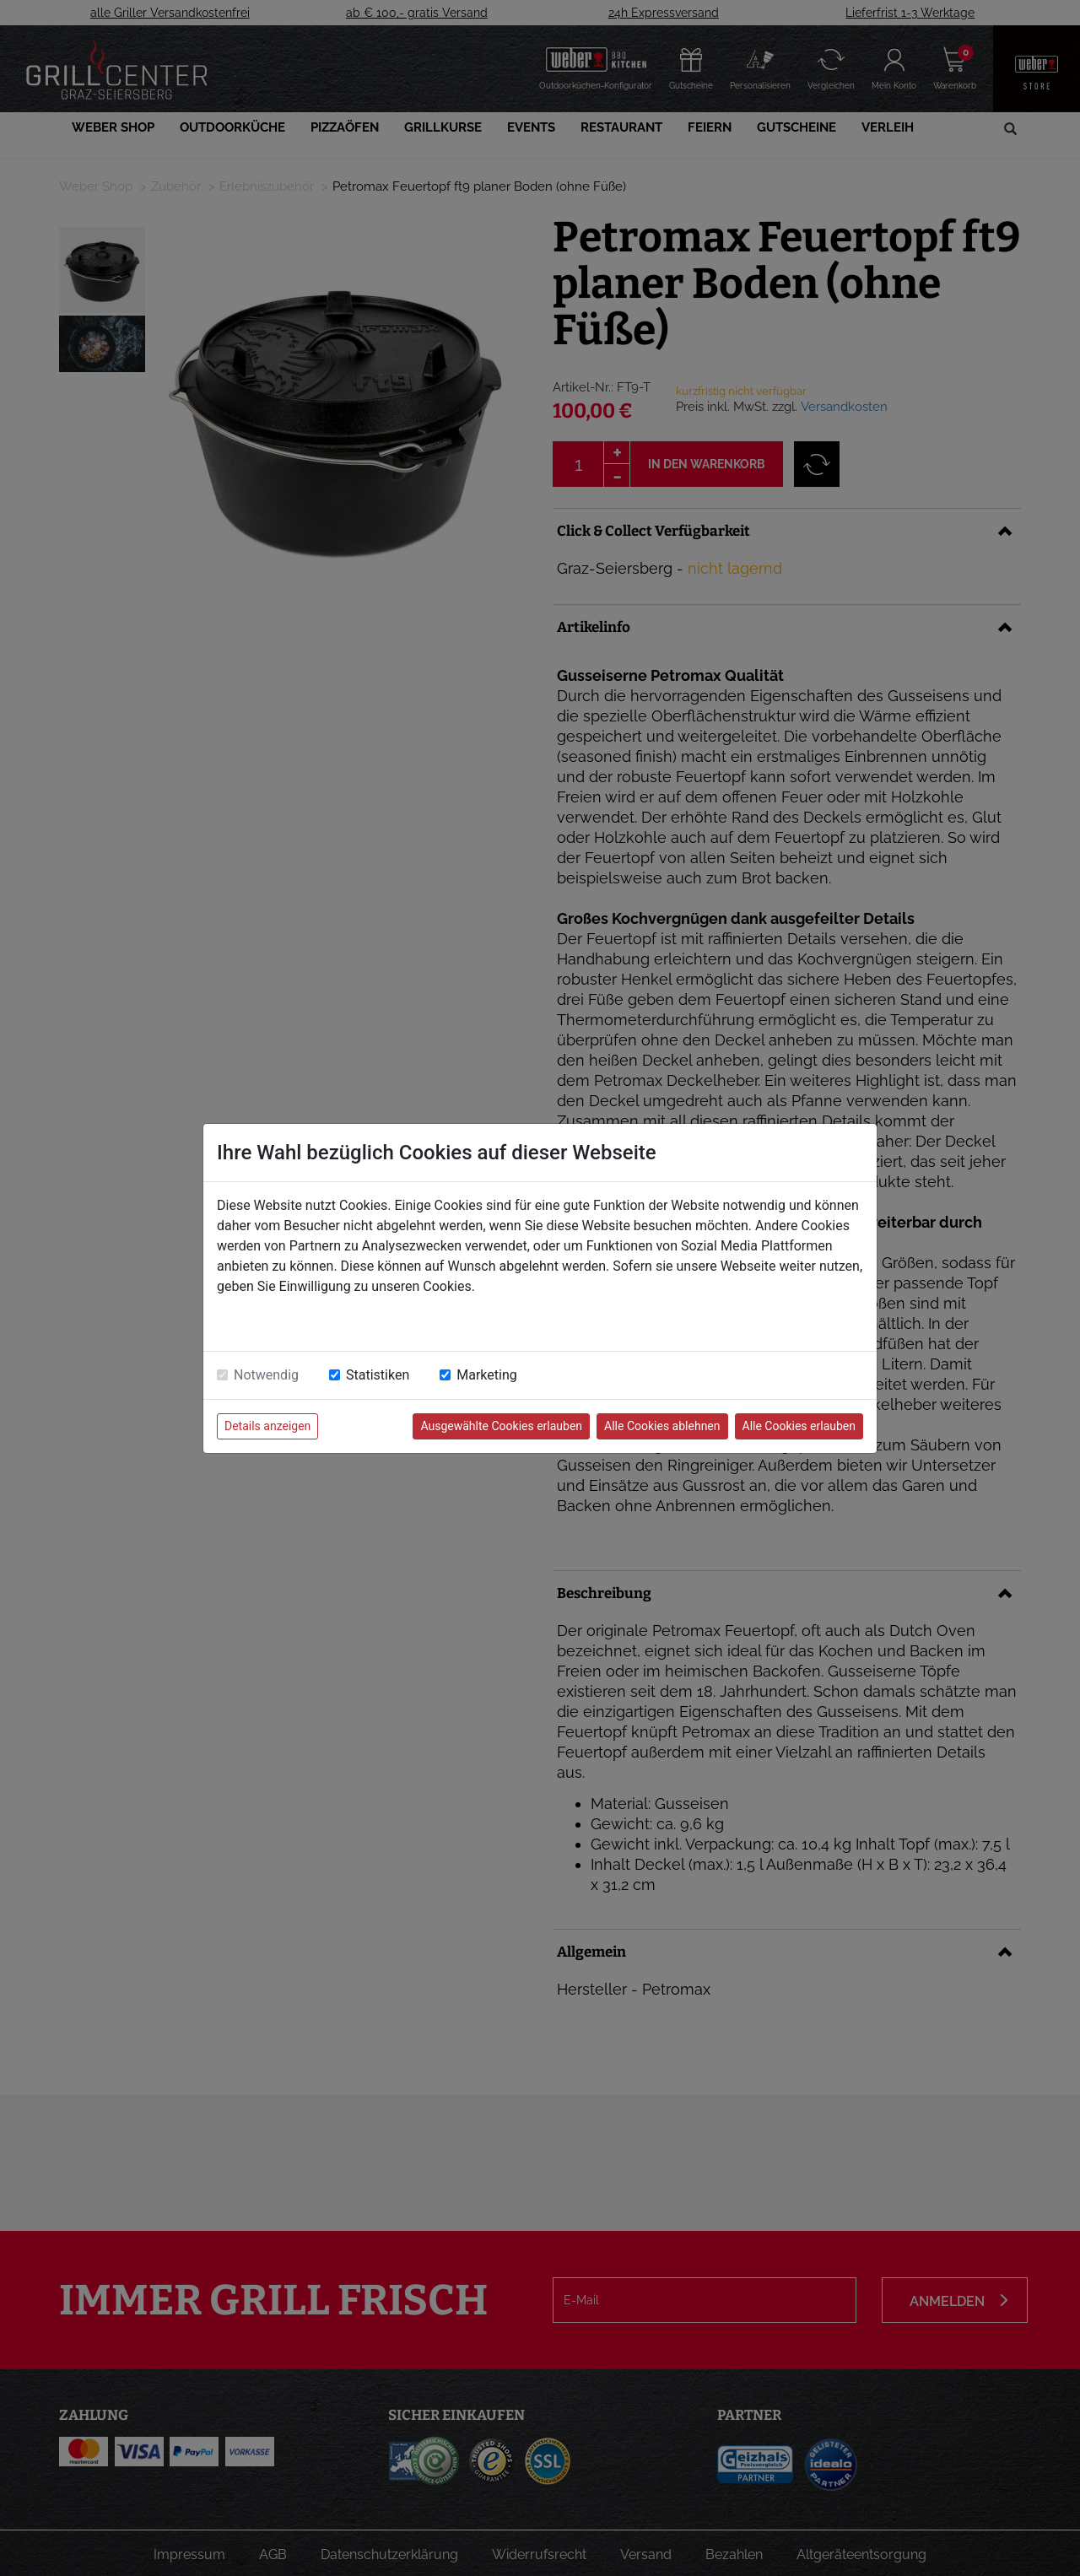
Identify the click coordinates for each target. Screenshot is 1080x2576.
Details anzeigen (267, 1426)
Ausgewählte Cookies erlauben (501, 1426)
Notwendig (266, 1375)
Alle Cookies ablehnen (662, 1426)
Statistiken (377, 1375)
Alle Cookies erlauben (799, 1426)
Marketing (486, 1375)
